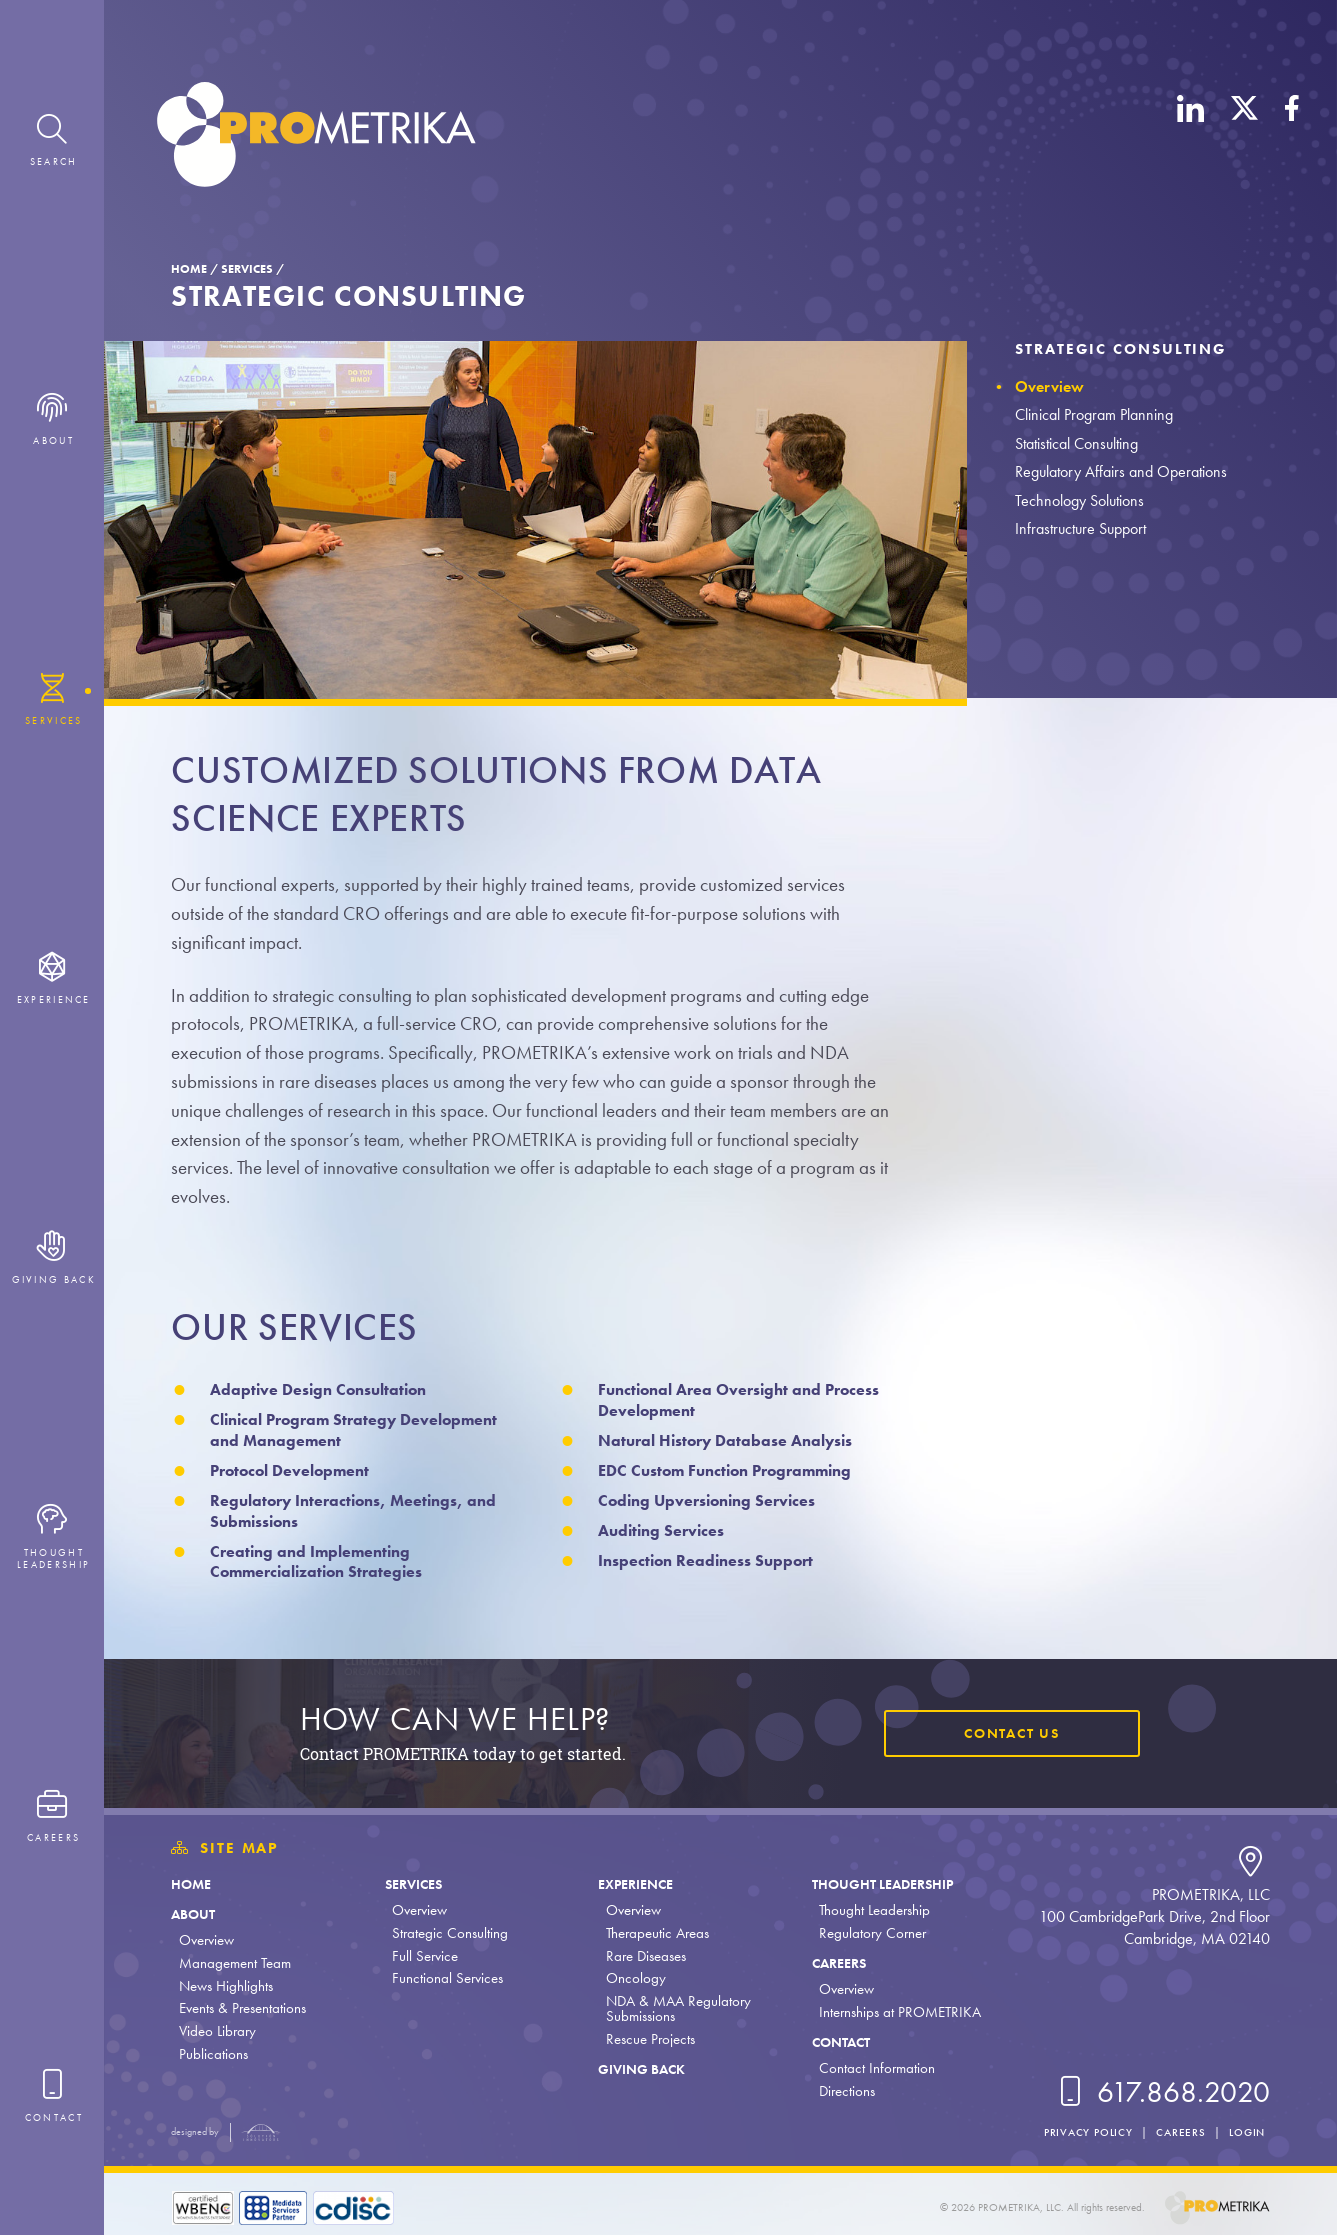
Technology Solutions (1079, 500)
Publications (213, 2054)
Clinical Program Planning (1094, 414)
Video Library (217, 2031)
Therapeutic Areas (652, 1933)
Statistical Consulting (1076, 443)
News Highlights (226, 1986)
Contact (836, 2042)
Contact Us (1008, 1734)
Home (189, 269)
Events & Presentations (242, 2008)
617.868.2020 (1161, 2092)
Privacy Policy (1080, 2132)
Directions (839, 2091)
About (195, 1914)
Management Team (235, 1963)
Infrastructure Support (1080, 528)
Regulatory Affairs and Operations (1121, 471)
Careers (833, 1963)
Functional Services (445, 1978)
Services (247, 269)
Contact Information (869, 2068)
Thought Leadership (879, 1884)
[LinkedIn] (1191, 138)
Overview (1049, 386)
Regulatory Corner (864, 1933)
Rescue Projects (645, 2039)
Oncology (631, 1978)
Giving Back (640, 2069)
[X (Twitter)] (1244, 138)
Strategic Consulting (1121, 349)
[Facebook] (1292, 138)
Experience (633, 1884)
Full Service (423, 1956)
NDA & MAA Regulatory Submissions (673, 2008)
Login (1245, 2132)
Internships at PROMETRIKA (892, 2012)
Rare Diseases (641, 1956)
